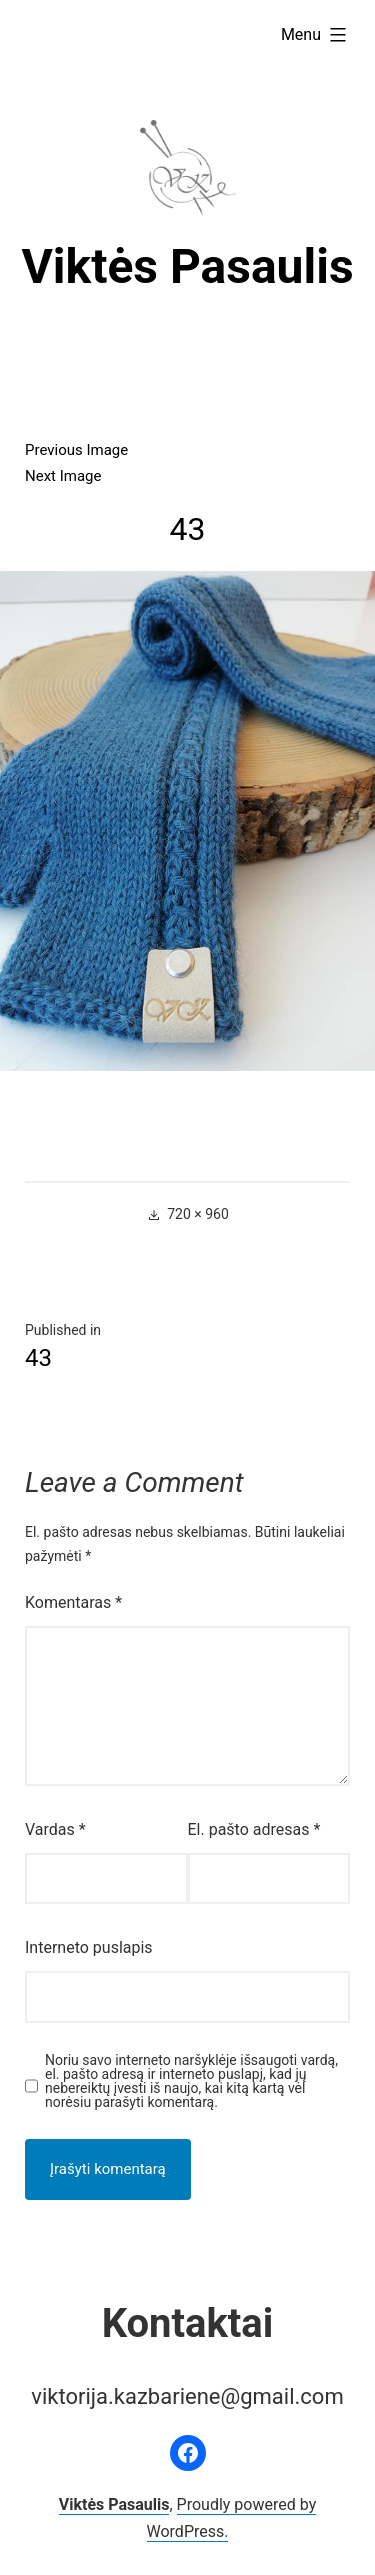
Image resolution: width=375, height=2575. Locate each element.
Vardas (55, 1829)
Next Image (63, 476)
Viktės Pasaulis (187, 266)
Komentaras (73, 1602)
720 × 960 (198, 1214)
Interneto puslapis (89, 1947)
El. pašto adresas (254, 1829)
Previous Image (76, 450)
